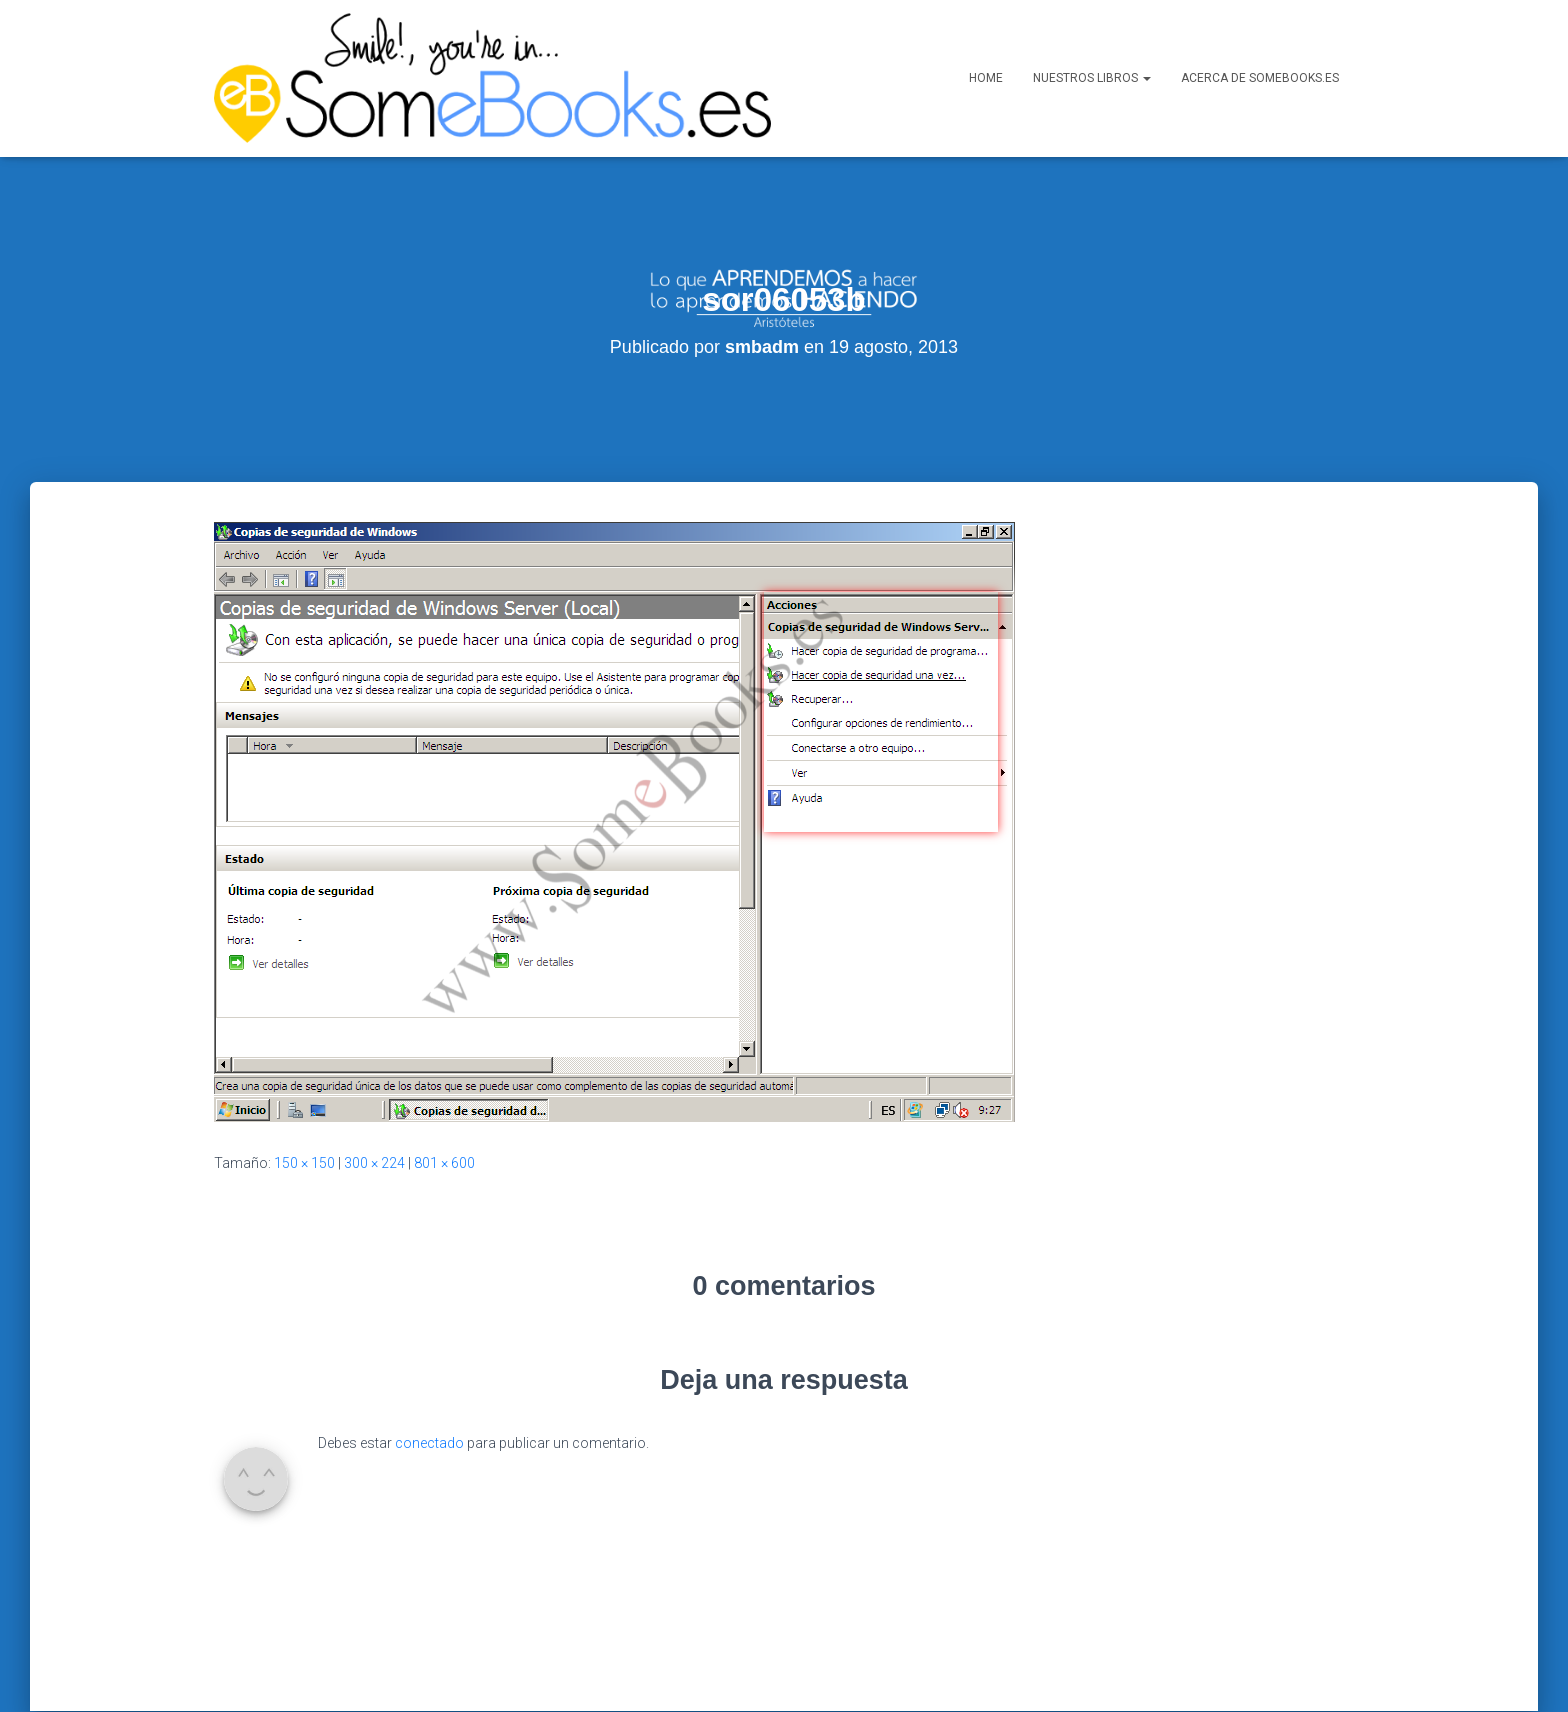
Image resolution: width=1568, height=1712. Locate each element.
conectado (429, 1364)
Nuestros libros (1092, 78)
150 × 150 (304, 1084)
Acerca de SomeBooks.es (1260, 78)
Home (986, 78)
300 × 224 (374, 1084)
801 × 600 (444, 1084)
